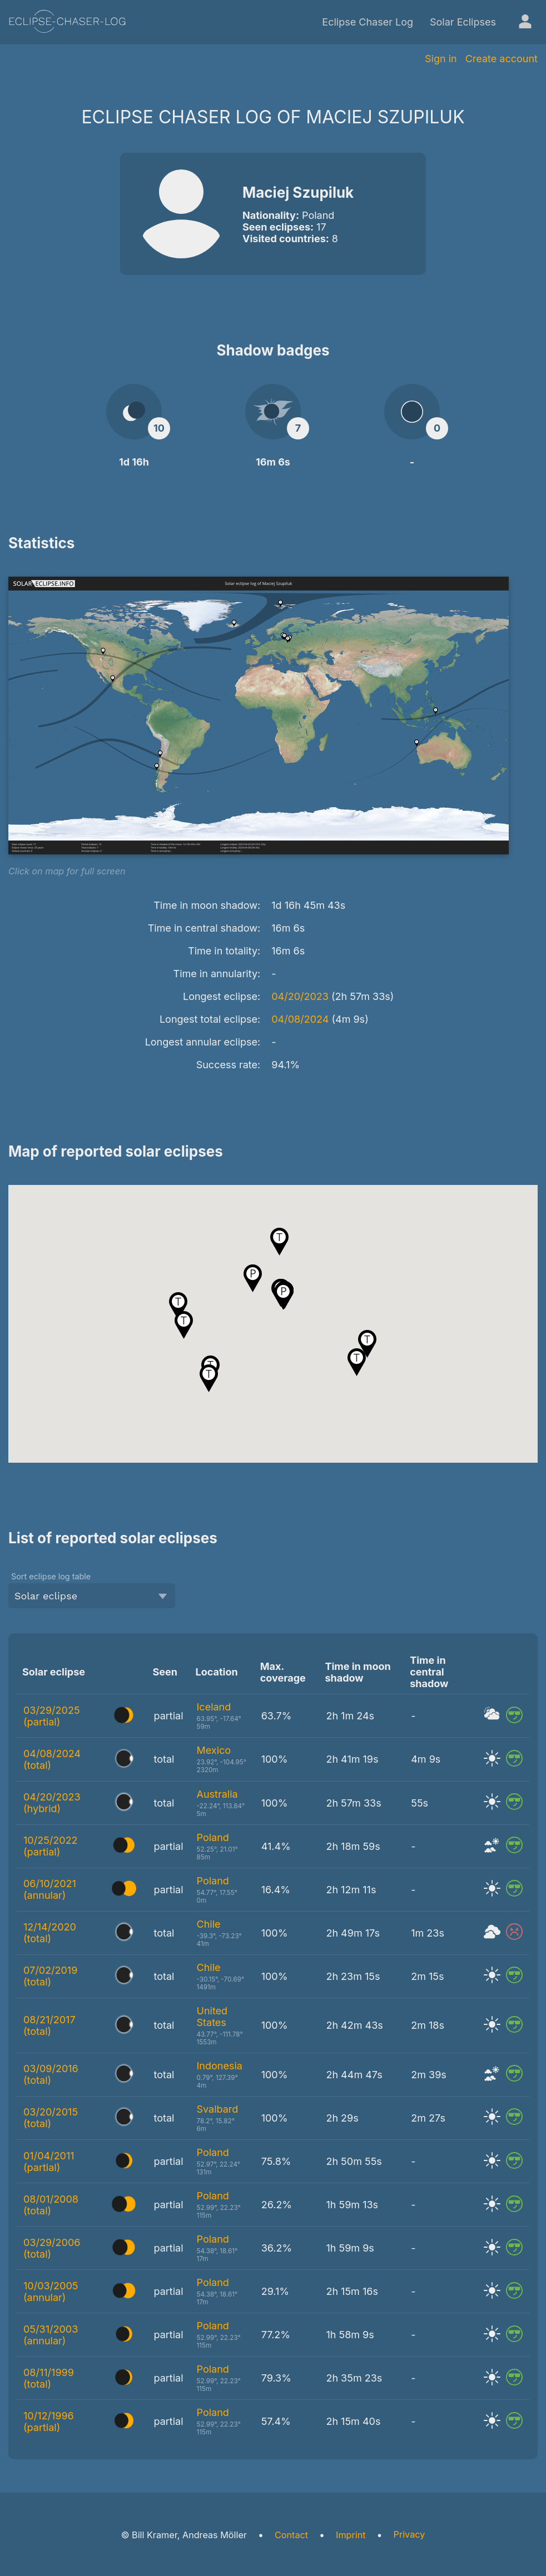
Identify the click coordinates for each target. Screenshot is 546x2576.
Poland (213, 1837)
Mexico (214, 1750)
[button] (253, 1278)
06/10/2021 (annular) (49, 1889)
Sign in (441, 58)
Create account (501, 58)
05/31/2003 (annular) (50, 2335)
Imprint (350, 2534)
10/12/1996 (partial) (48, 2421)
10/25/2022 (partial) (50, 1846)
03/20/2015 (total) (50, 2117)
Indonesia (219, 2066)
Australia (217, 1794)
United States (212, 2016)
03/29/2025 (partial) (51, 1716)
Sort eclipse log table (51, 1576)
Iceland (214, 1707)
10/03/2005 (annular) (50, 2291)
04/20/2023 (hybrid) (52, 1802)
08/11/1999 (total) (48, 2378)
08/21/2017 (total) (49, 2025)
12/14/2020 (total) (49, 1932)
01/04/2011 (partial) (49, 2161)
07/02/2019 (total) (50, 1976)
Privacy (409, 2534)
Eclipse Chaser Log (367, 22)
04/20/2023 (300, 996)
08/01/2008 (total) (50, 2205)
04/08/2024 (300, 1019)
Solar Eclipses (463, 22)
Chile (209, 1924)
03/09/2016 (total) (50, 2074)
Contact (291, 2534)
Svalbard (218, 2109)
